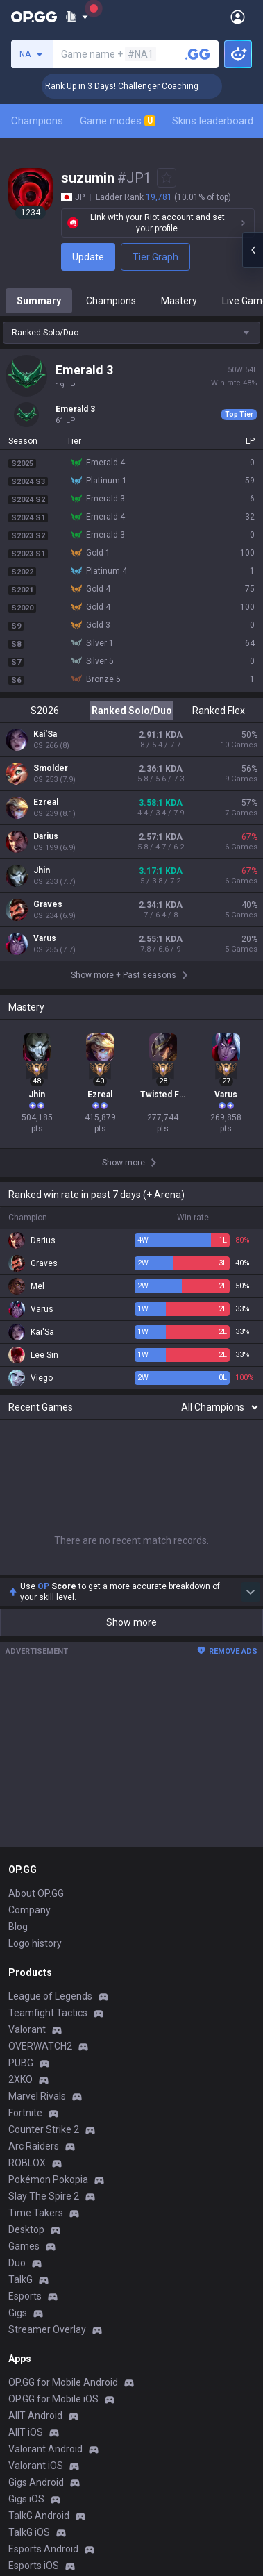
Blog (18, 1926)
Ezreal (45, 802)
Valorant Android (45, 2448)
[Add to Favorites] (166, 178)
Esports (25, 2296)
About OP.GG (36, 1893)
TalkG (20, 2279)
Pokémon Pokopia (48, 2179)
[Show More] (76, 17)
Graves (47, 904)
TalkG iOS (29, 2532)
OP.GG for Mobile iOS (53, 2398)
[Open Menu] (237, 17)
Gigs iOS (26, 2498)
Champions (37, 121)
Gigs (17, 2312)
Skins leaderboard (212, 121)
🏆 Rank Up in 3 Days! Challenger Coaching (141, 86)
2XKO (20, 2079)
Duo (17, 2262)
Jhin (41, 870)
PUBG (20, 2062)
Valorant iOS (35, 2465)
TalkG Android (38, 2515)
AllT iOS (25, 2432)
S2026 (45, 710)
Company (29, 1910)
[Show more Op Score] (250, 1592)
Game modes (117, 121)
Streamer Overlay (47, 2329)
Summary (39, 300)
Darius (45, 836)
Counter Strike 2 (43, 2129)
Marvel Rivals (37, 2096)
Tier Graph (155, 257)
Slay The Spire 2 (43, 2196)
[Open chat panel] (252, 250)
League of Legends (50, 1996)
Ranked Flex (218, 710)
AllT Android (35, 2415)
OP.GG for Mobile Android (63, 2382)
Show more (131, 1622)
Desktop (26, 2229)
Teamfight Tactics (47, 2012)
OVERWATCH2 (40, 2046)
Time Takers (35, 2212)
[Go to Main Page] (34, 16)
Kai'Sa (45, 734)
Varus (44, 938)
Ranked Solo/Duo (132, 710)
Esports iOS (33, 2565)
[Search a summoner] (198, 54)
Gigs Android (36, 2482)
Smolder (50, 768)
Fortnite (25, 2112)
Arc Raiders (33, 2146)
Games (24, 2246)
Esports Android (43, 2548)
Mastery (179, 300)
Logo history (35, 1943)
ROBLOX (27, 2162)
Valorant (27, 2029)
